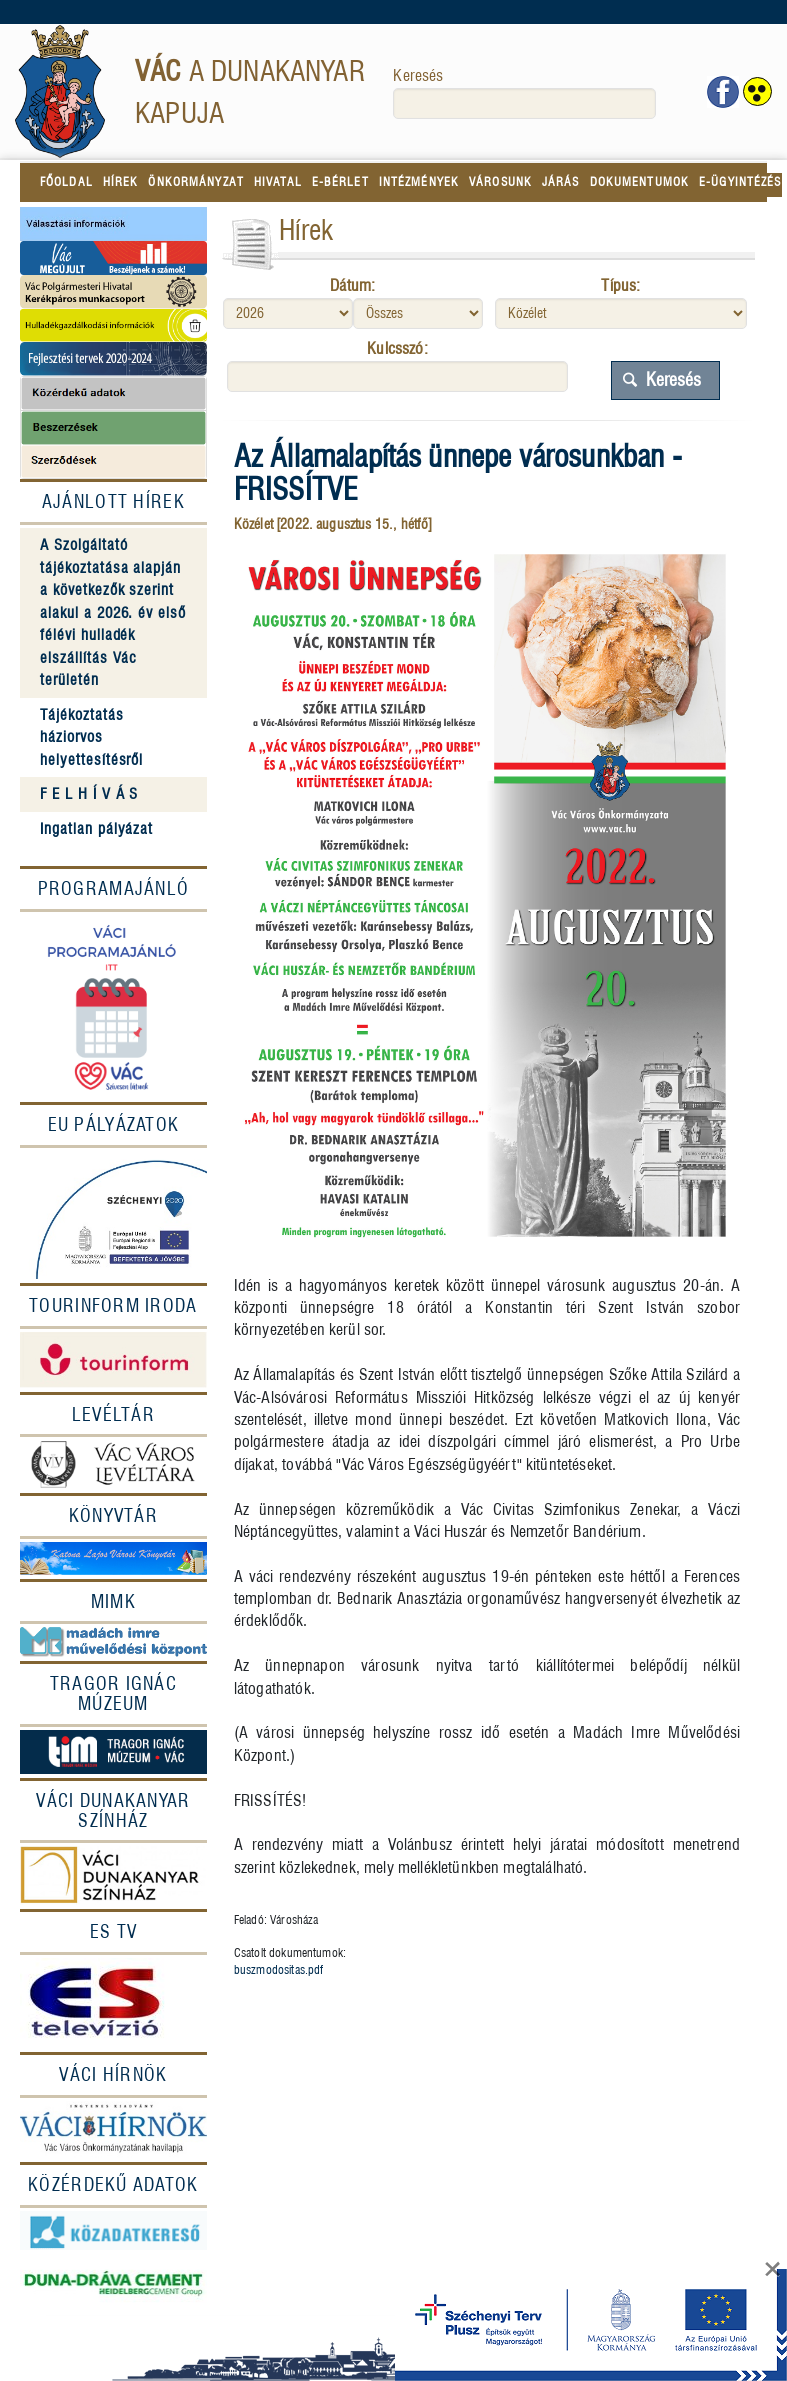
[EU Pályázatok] (113, 1215)
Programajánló (114, 888)
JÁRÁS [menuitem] (561, 181)
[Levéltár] (113, 1415)
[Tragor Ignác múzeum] (113, 1694)
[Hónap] (418, 313)
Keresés (418, 75)
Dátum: (352, 285)
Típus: (620, 285)
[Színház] (113, 1875)
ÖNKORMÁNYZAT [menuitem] (195, 181)
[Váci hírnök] (113, 2129)
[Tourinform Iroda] (113, 1306)
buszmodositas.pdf (279, 1969)
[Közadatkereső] (113, 2231)
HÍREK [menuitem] (121, 181)
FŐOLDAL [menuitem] (66, 181)
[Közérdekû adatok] (113, 2185)
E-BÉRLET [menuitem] (340, 181)
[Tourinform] (113, 1359)
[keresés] (524, 103)
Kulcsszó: (397, 348)
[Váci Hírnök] (113, 2075)
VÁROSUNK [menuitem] (500, 181)
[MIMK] (113, 1602)
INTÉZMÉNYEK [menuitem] (419, 181)
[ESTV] (113, 2003)
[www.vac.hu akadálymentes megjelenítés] (757, 92)
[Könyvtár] (113, 1516)
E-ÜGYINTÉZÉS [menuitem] (740, 181)
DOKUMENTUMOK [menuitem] (639, 181)
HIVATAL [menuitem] (278, 181)
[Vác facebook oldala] (723, 90)
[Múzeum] (113, 1750)
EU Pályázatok (114, 1124)
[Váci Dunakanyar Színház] (113, 1811)
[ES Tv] (113, 1932)
